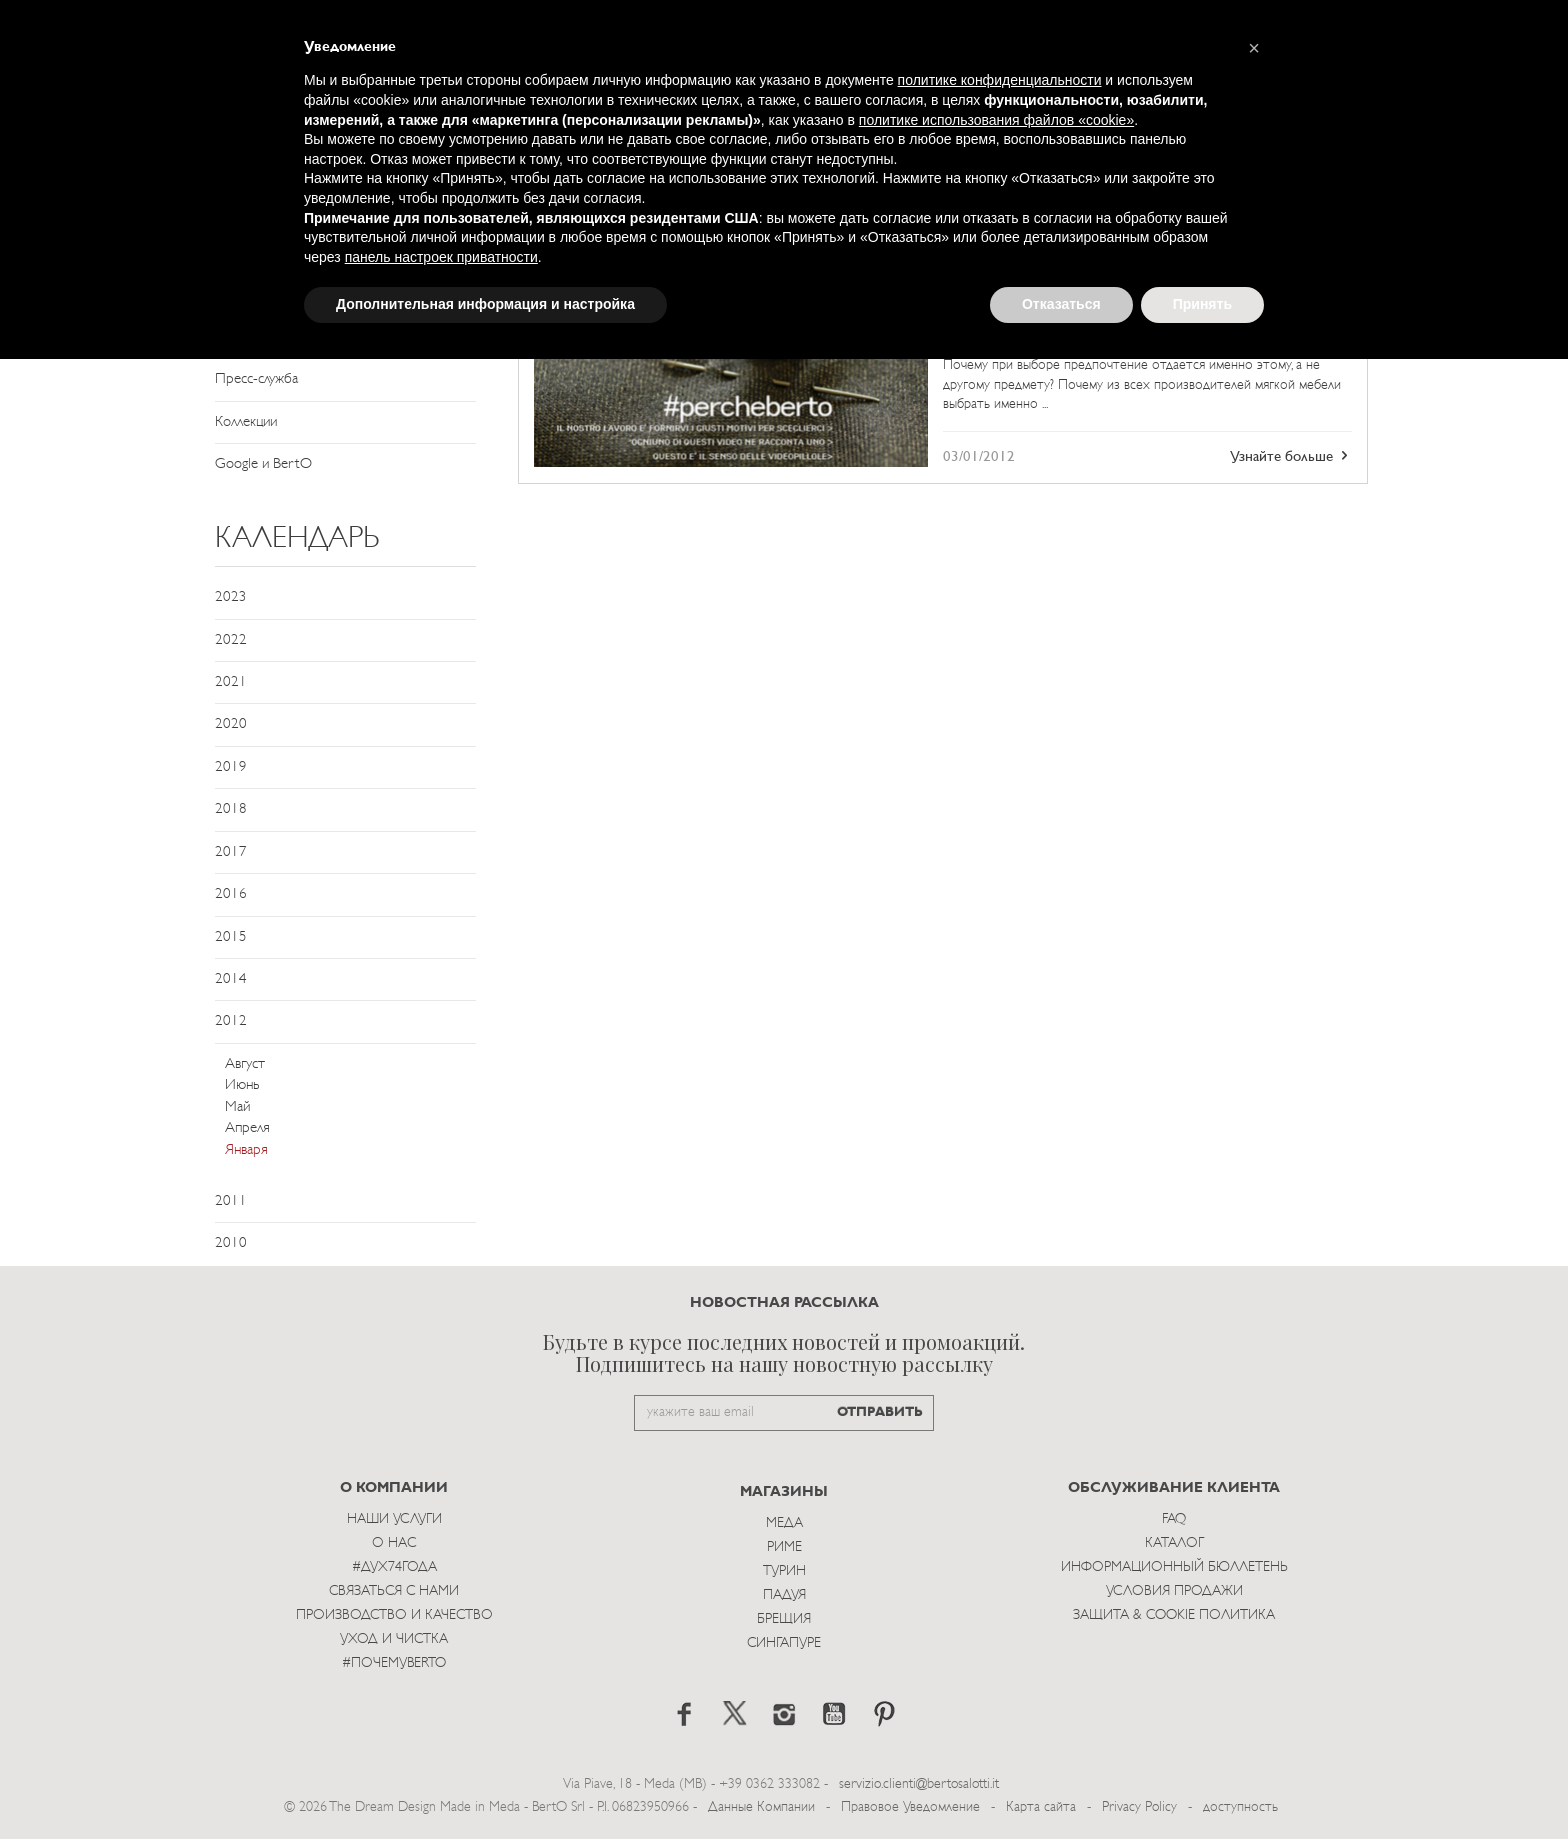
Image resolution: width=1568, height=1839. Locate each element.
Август (245, 1064)
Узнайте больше (1291, 456)
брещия (784, 1619)
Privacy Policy (1139, 1807)
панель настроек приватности (441, 257)
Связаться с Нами (394, 1591)
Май (237, 1107)
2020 (231, 724)
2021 (231, 682)
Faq (1174, 1519)
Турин (784, 1571)
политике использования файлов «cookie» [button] (996, 120)
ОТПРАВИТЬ (880, 1412)
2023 (231, 597)
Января (246, 1150)
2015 (231, 937)
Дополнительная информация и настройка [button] (485, 304)
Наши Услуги (394, 1519)
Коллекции (246, 422)
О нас (394, 1543)
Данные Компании (761, 1807)
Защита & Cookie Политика (1174, 1615)
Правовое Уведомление (910, 1807)
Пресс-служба (256, 379)
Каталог (1174, 1543)
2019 (231, 767)
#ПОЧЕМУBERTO (394, 1663)
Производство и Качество (394, 1615)
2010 (231, 1243)
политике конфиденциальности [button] (1000, 80)
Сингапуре (784, 1643)
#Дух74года (394, 1567)
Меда (784, 1523)
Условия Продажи (1174, 1591)
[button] (1254, 48)
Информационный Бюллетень (1174, 1567)
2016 (231, 894)
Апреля (247, 1128)
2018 (231, 809)
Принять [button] (1202, 304)
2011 (231, 1201)
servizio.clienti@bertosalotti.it (919, 1784)
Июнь (242, 1085)
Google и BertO (263, 464)
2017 (231, 852)
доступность (1240, 1807)
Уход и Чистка (394, 1639)
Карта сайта (1041, 1807)
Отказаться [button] (1061, 304)
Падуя (784, 1595)
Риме (784, 1547)
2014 (231, 979)
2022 (231, 640)
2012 (231, 1021)
